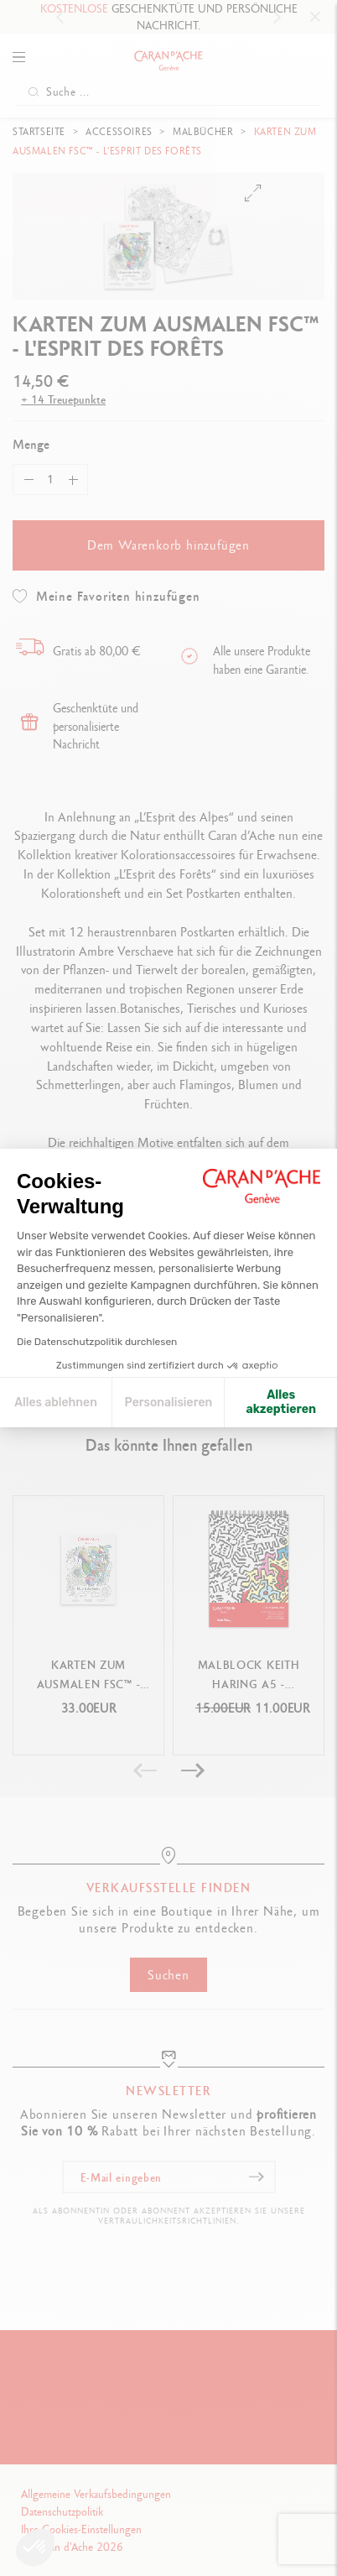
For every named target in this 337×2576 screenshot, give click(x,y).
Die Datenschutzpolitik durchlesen (97, 1342)
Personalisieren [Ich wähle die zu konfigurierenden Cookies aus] (169, 1402)
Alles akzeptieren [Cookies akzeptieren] (281, 1402)
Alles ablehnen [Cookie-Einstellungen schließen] (55, 1402)
